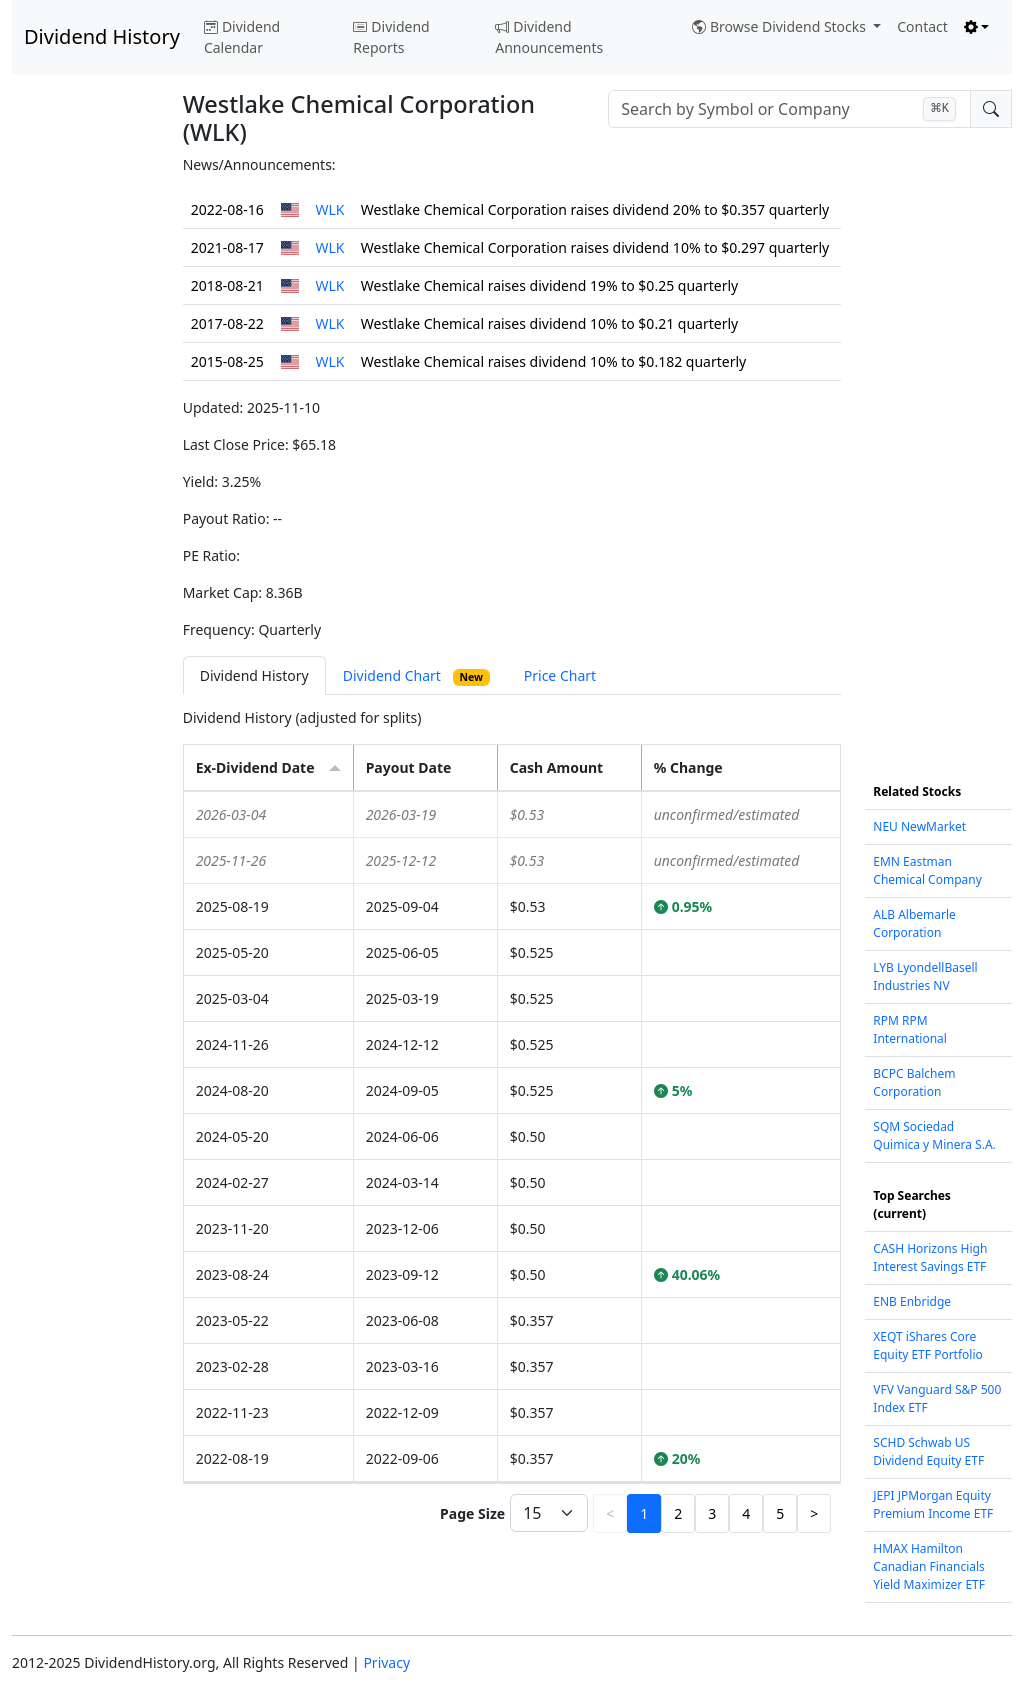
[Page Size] (549, 1513)
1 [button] (644, 1513)
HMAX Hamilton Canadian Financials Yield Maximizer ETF (929, 1566)
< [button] (610, 1513)
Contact (922, 26)
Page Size (472, 1513)
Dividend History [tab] (254, 675)
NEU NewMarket (919, 826)
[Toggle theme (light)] (977, 26)
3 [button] (712, 1513)
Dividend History (102, 36)
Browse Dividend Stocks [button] (781, 26)
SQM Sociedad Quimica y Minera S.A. (934, 1135)
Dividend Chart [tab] (416, 676)
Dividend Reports (391, 37)
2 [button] (678, 1513)
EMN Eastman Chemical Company (927, 870)
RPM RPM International (910, 1029)
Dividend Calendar (242, 37)
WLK (329, 209)
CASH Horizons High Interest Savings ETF (930, 1257)
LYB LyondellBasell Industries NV (925, 976)
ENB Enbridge (912, 1301)
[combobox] (789, 109)
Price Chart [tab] (560, 675)
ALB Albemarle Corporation (914, 923)
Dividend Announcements (549, 37)
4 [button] (746, 1513)
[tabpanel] (512, 1122)
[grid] (512, 1137)
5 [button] (780, 1513)
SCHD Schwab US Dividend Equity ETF (928, 1451)
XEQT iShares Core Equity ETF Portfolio (927, 1345)
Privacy (386, 1662)
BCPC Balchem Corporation (914, 1082)
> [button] (814, 1513)
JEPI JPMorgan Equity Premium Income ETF (933, 1504)
